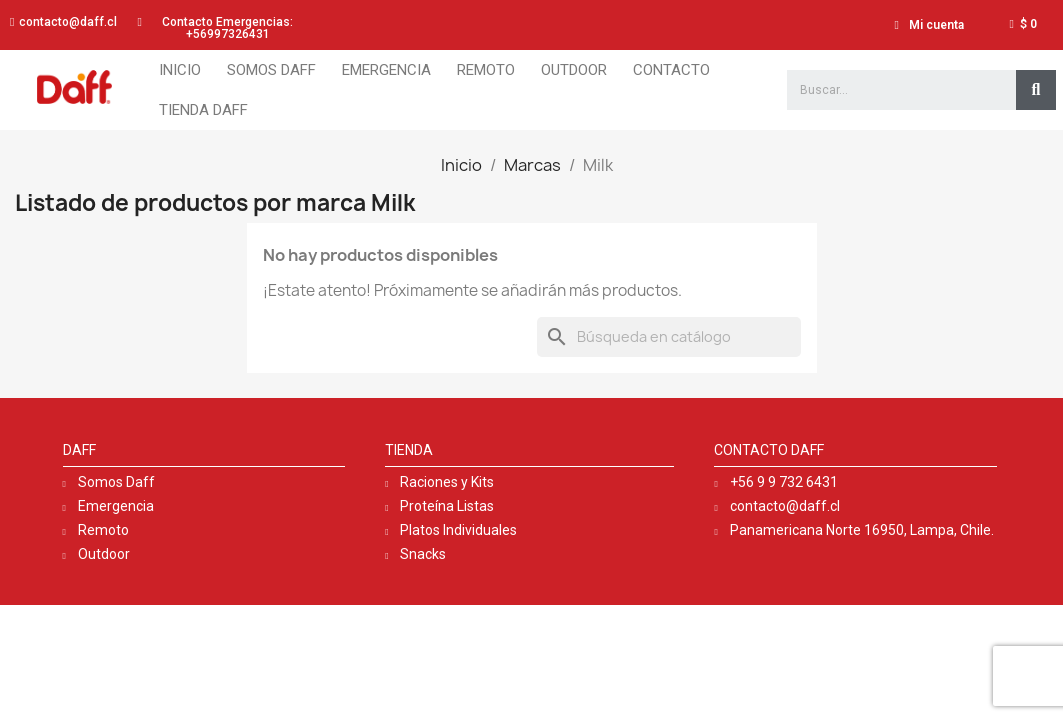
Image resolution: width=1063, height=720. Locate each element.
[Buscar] (669, 337)
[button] (63, 22)
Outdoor (574, 70)
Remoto (486, 70)
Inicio (180, 70)
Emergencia (386, 70)
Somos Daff (271, 70)
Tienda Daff (203, 110)
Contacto (671, 70)
